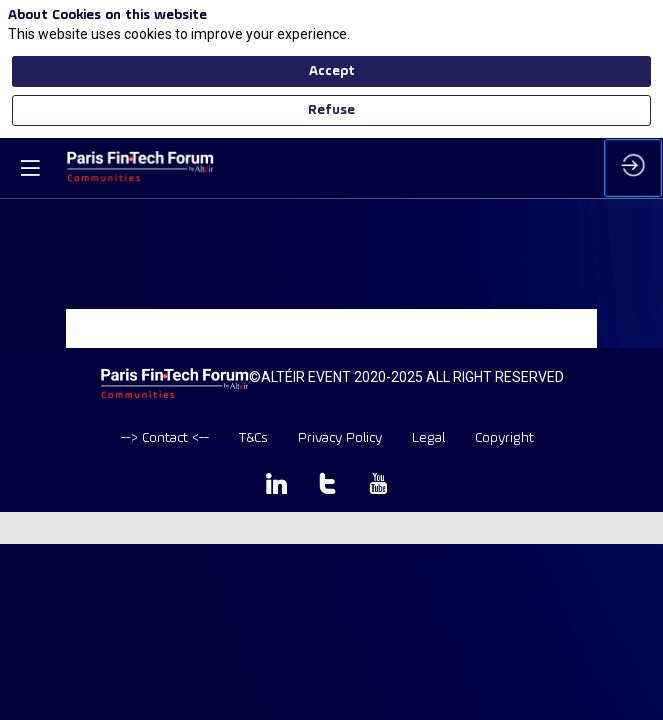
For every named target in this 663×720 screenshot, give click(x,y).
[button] (30, 168)
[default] (165, 438)
